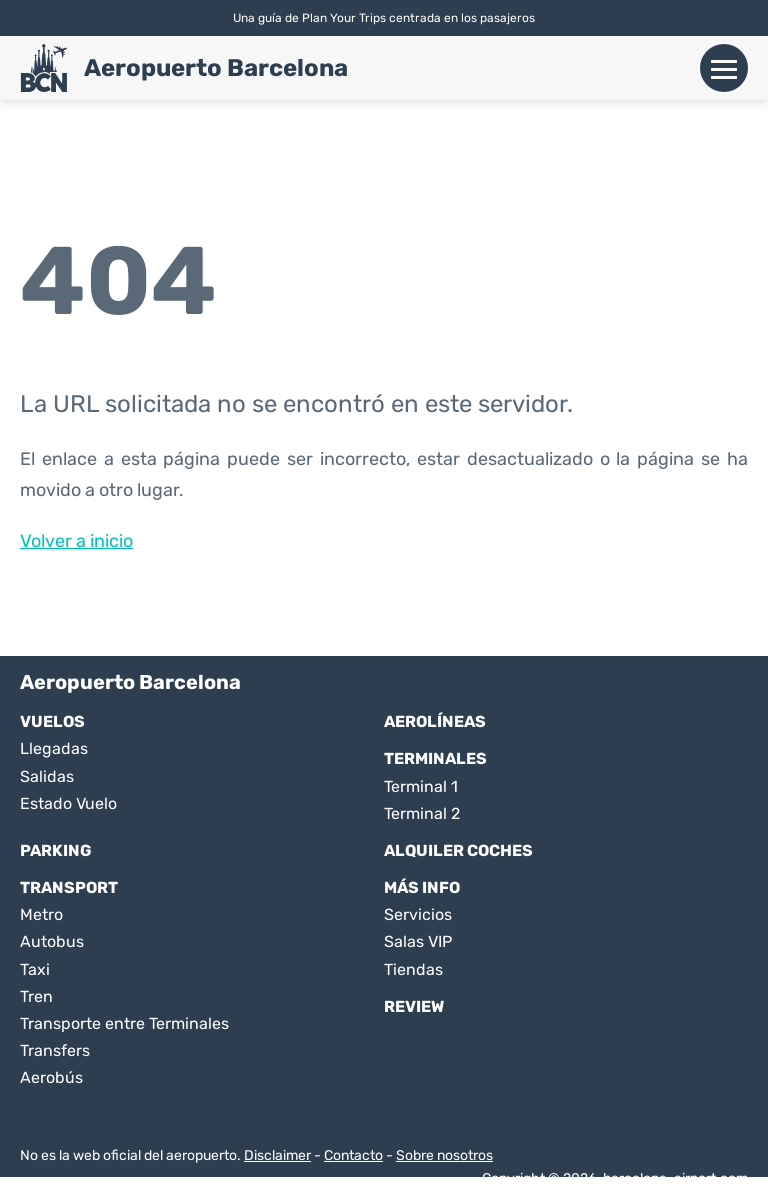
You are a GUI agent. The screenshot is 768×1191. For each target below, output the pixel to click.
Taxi (35, 969)
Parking (56, 850)
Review (414, 1006)
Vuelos (52, 721)
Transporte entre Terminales (124, 1023)
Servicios (418, 914)
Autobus (52, 941)
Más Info (422, 887)
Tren (36, 996)
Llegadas (54, 748)
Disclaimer (277, 1155)
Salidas (47, 776)
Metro (41, 914)
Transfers (55, 1050)
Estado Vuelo (68, 803)
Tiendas (413, 969)
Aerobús (51, 1077)
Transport (69, 887)
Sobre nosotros (444, 1155)
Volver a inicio (76, 541)
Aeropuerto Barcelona (216, 68)
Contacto (353, 1155)
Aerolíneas (435, 721)
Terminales (435, 758)
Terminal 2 (422, 813)
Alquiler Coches (458, 850)
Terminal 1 (421, 786)
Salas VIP (418, 941)
